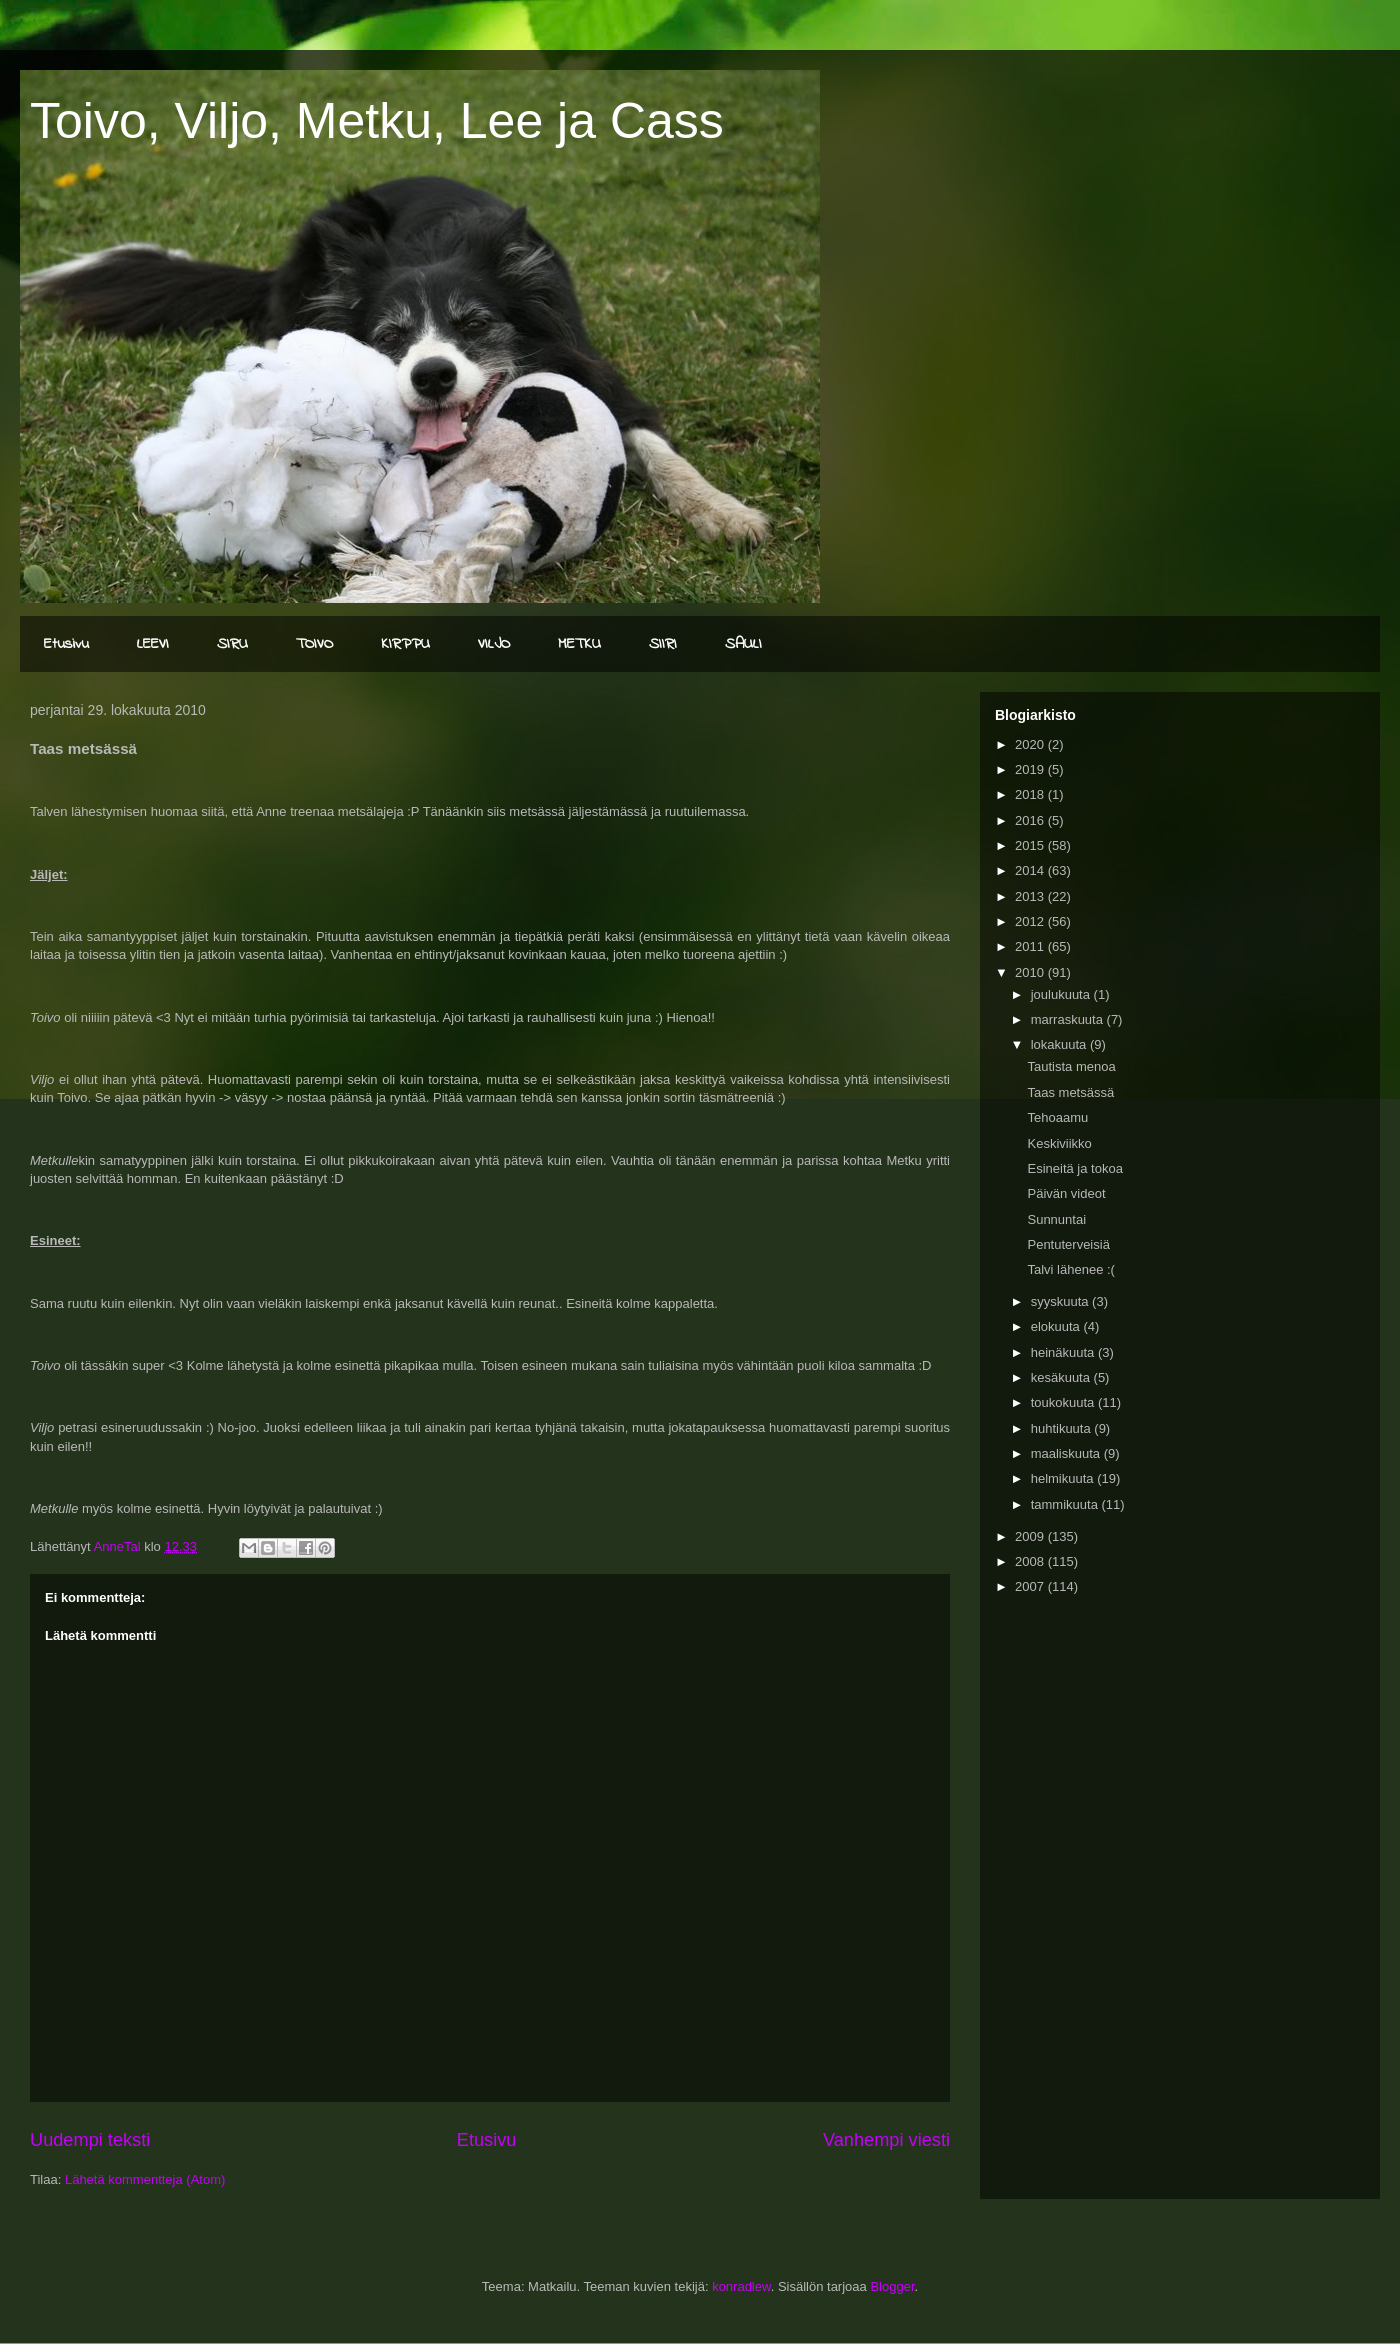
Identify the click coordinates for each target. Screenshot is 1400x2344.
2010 (1031, 972)
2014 (1031, 870)
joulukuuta (1062, 994)
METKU (579, 644)
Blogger (892, 2286)
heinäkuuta (1064, 1352)
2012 (1031, 921)
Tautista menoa (1071, 1066)
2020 (1031, 744)
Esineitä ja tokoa (1074, 1168)
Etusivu (66, 644)
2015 (1031, 845)
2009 (1031, 1536)
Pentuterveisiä (1068, 1244)
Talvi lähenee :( (1070, 1269)
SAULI (743, 644)
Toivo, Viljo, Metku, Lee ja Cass (377, 121)
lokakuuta (1060, 1044)
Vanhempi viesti (886, 2140)
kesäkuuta (1062, 1377)
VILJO (494, 644)
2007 (1031, 1586)
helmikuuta (1064, 1478)
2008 (1031, 1561)
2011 (1031, 946)
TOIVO (314, 644)
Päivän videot (1066, 1193)
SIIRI (663, 644)
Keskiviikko (1059, 1143)
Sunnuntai (1056, 1219)
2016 (1031, 820)
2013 (1031, 896)
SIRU (232, 644)
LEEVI (153, 644)
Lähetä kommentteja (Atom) (145, 2179)
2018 (1031, 794)
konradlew (741, 2286)
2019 (1031, 769)
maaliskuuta (1067, 1453)
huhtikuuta (1063, 1428)
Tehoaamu (1057, 1117)
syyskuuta (1061, 1301)
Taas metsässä (1070, 1092)
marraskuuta (1069, 1019)
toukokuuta (1064, 1402)
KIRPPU (405, 644)
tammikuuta (1066, 1504)
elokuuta (1057, 1326)
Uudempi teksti (90, 2140)
